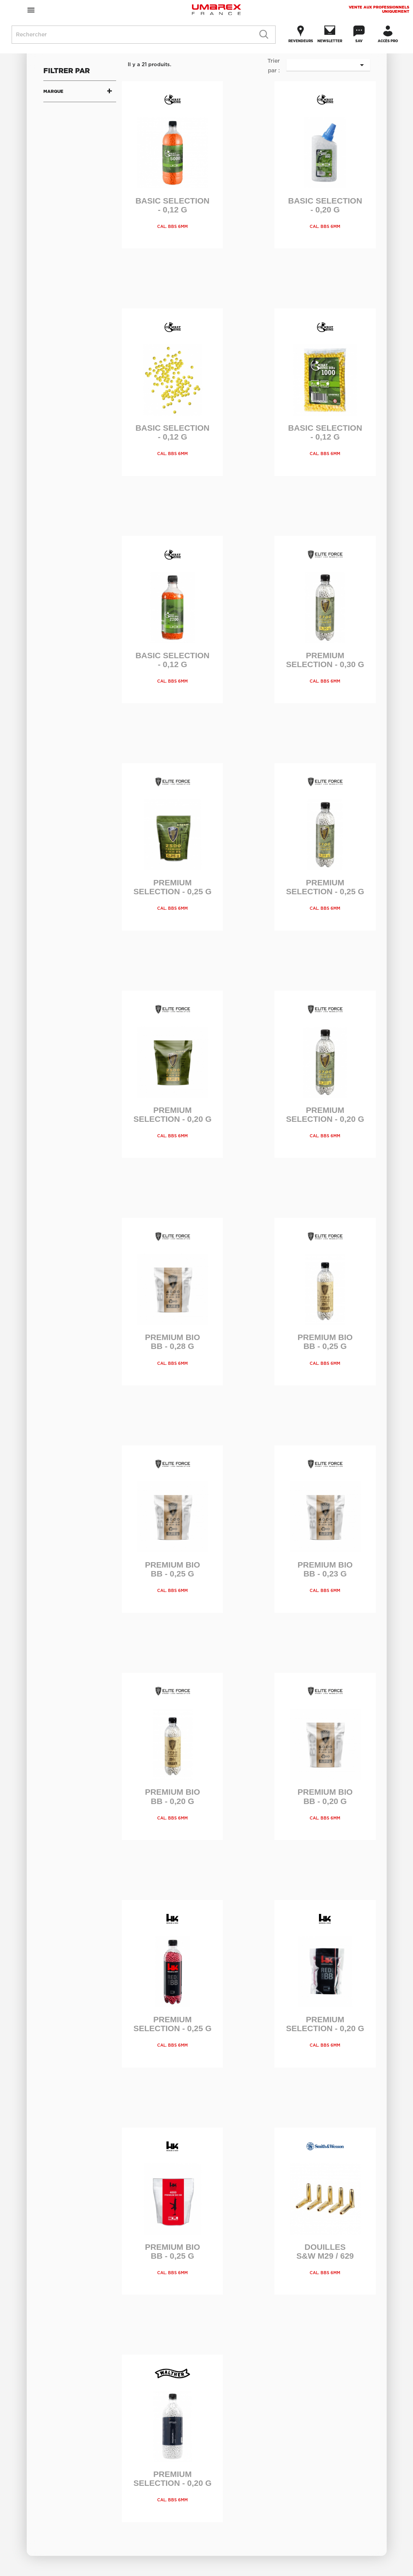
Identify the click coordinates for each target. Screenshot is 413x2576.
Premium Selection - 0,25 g (173, 887)
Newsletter (329, 41)
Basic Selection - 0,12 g (172, 205)
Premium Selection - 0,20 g (173, 1114)
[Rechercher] (144, 35)
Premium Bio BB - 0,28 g (172, 1341)
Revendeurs (300, 41)
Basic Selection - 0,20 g (325, 205)
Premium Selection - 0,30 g (325, 660)
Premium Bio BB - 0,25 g (325, 1341)
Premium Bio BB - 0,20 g (172, 1796)
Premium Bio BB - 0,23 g (325, 1569)
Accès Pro (388, 41)
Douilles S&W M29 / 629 (325, 2251)
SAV (359, 41)
